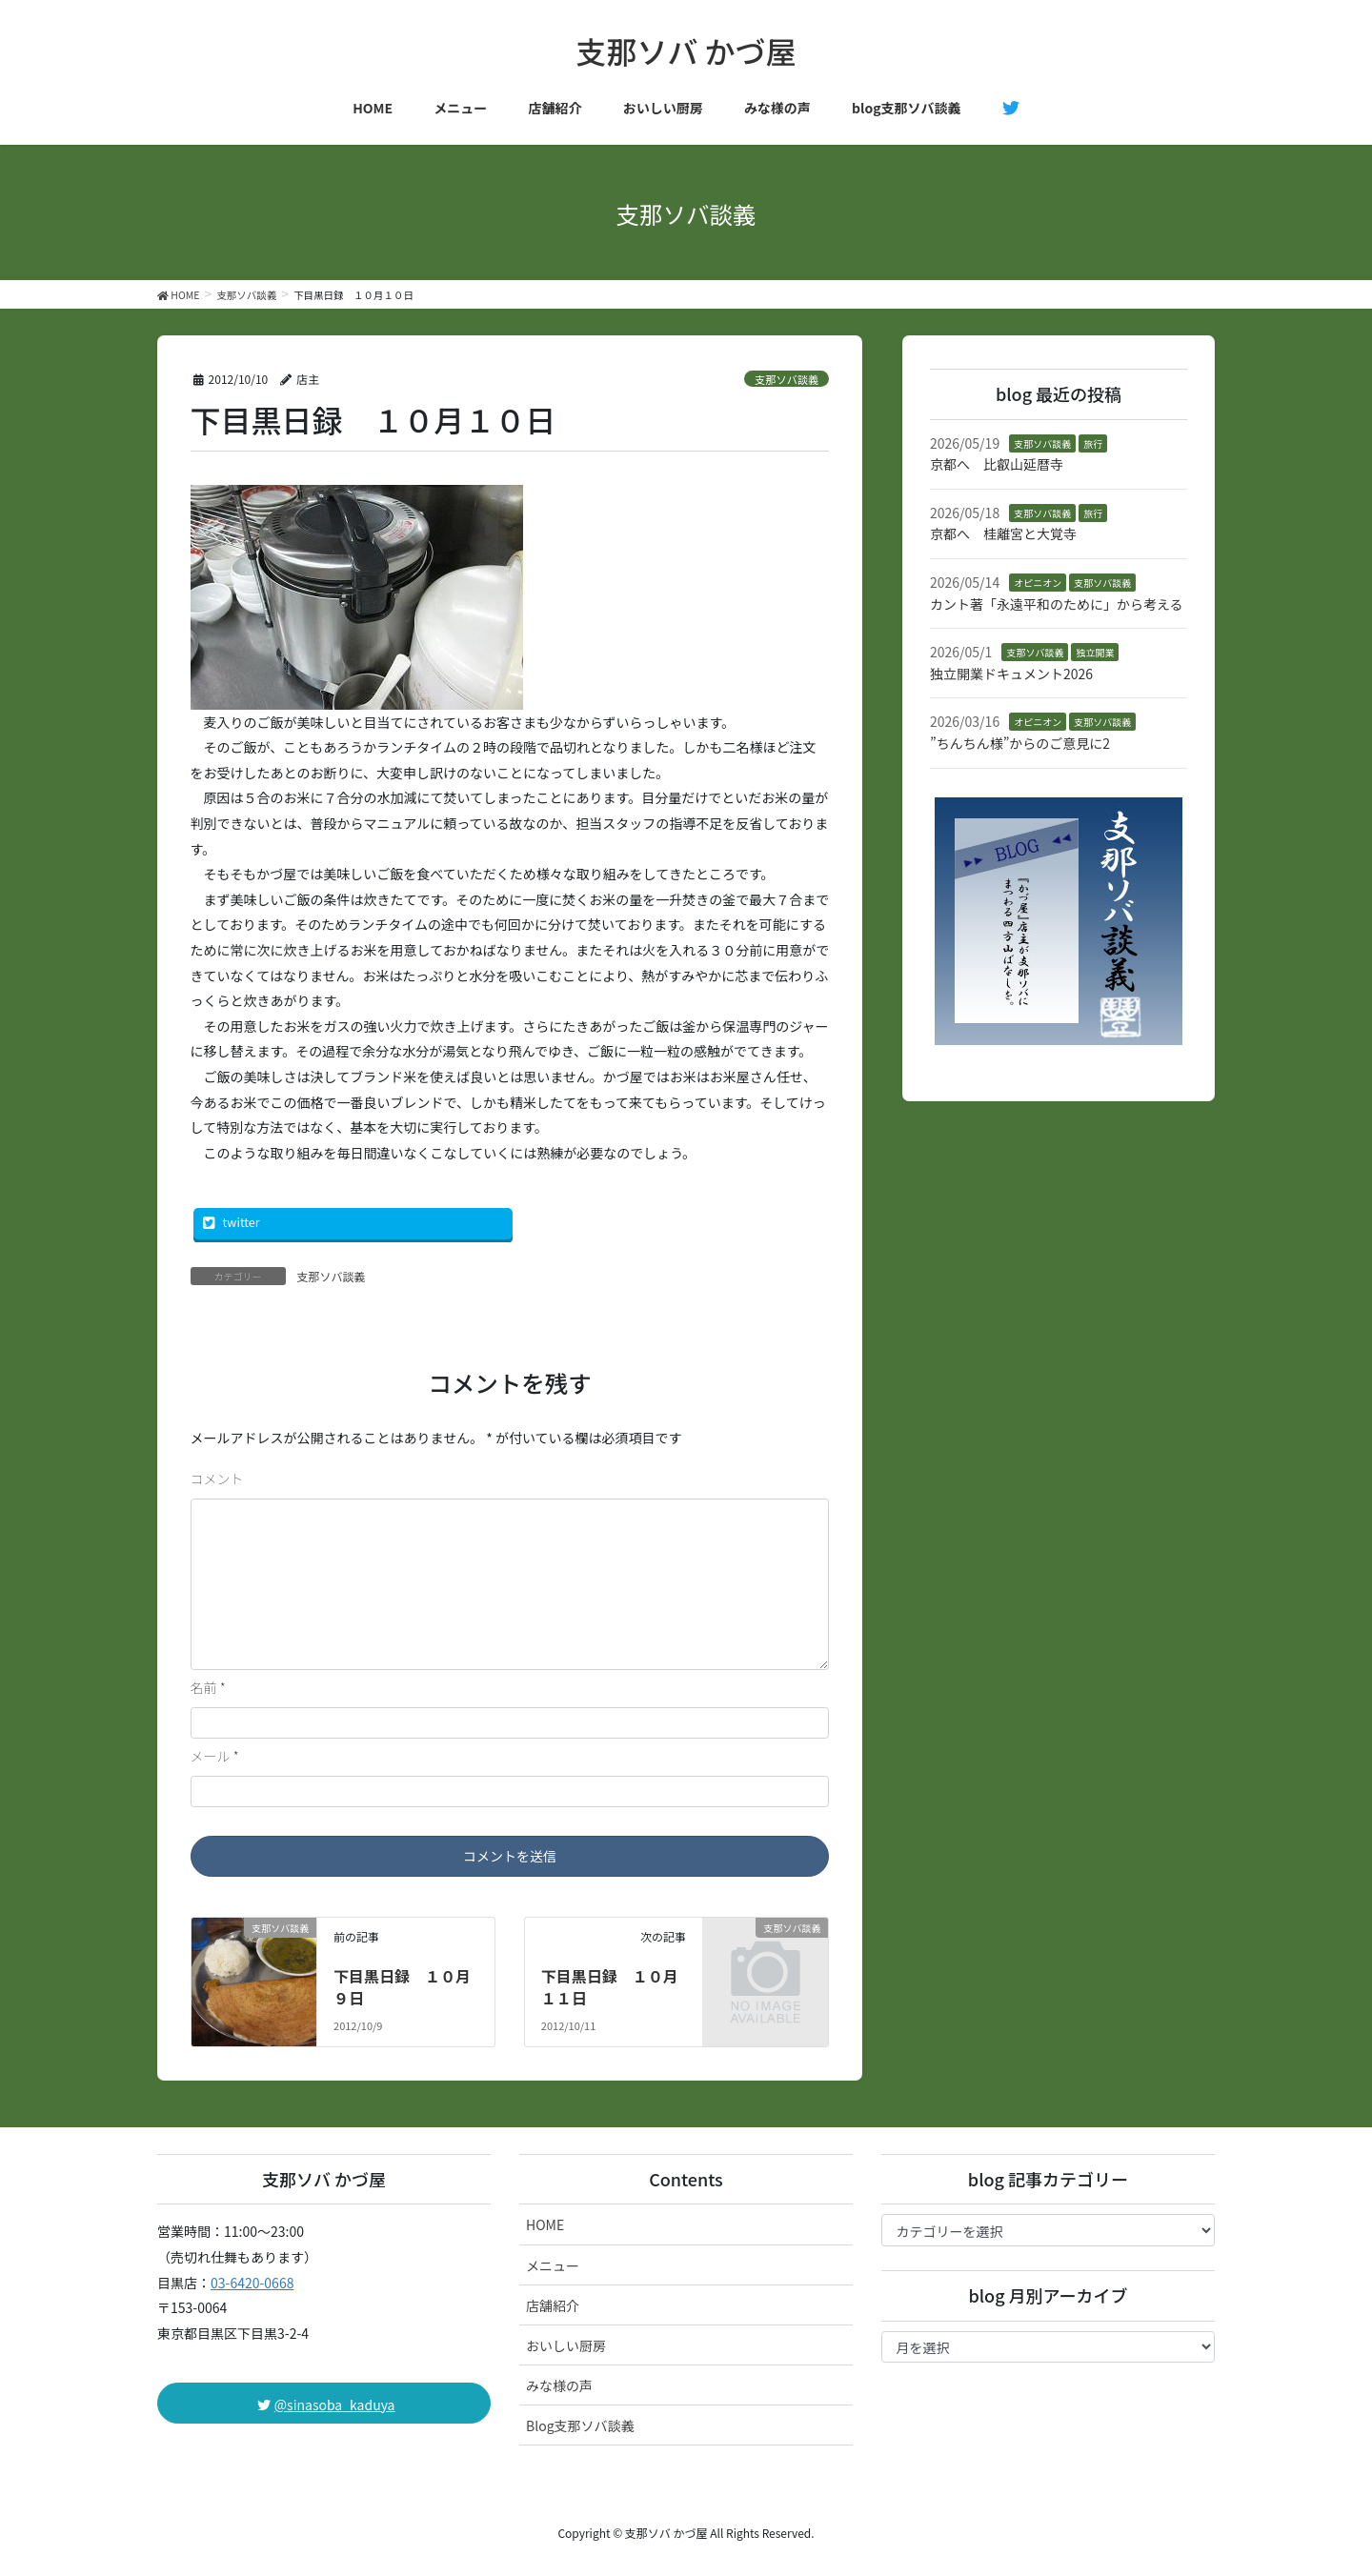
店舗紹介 (552, 2305)
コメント (217, 1478)
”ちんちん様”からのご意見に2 (1020, 743)
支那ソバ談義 (786, 379)
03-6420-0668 (252, 2282)
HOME (545, 2224)
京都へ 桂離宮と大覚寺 (1003, 533)
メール (215, 1755)
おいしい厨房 (566, 2345)
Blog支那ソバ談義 (580, 2425)
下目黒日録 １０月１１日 (609, 1986)
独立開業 (1095, 652)
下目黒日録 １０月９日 (402, 1986)
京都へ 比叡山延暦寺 (996, 463)
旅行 (1092, 443)
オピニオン (1037, 582)
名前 (208, 1687)
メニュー (552, 2265)
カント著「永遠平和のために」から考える (1056, 604)
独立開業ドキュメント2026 (1011, 673)
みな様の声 (559, 2385)
